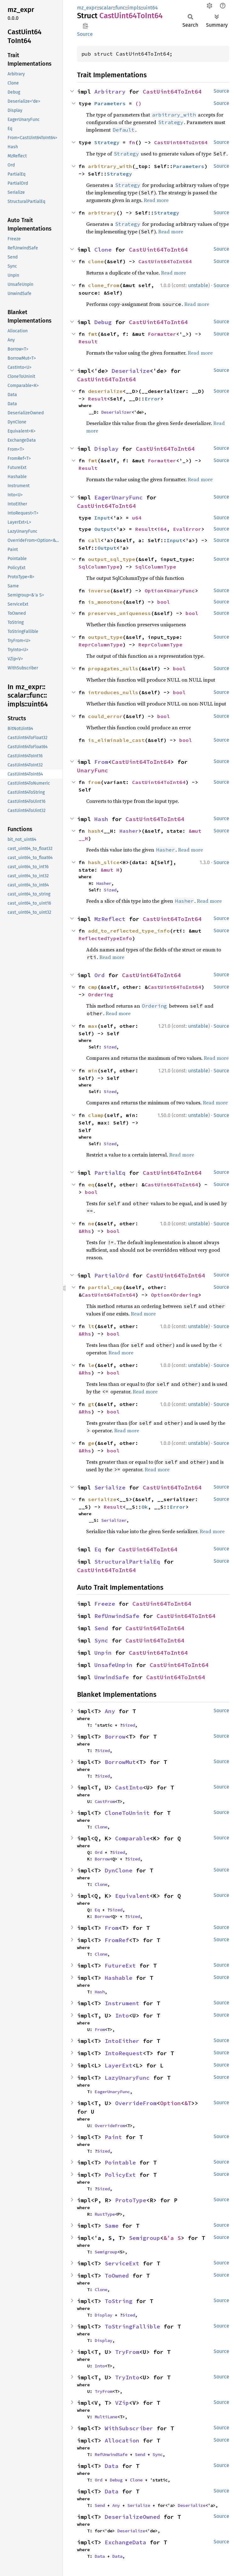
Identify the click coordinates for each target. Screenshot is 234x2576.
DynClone (118, 1870)
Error (152, 398)
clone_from (104, 285)
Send (101, 1628)
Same (112, 2225)
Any (110, 1711)
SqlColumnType (99, 567)
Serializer (113, 1520)
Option (154, 590)
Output (103, 529)
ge (91, 1443)
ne (91, 1223)
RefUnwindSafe (116, 1616)
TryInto (127, 2377)
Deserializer (116, 412)
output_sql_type (111, 559)
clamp (96, 1115)
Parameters (110, 103)
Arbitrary (109, 91)
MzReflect (109, 919)
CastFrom (105, 1801)
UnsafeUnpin (113, 1665)
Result (88, 341)
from (94, 782)
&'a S (172, 2237)
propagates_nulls (113, 668)
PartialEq (109, 1172)
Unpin (103, 1652)
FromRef (117, 1940)
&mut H (110, 870)
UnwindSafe (111, 1677)
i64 (162, 529)
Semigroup (144, 2237)
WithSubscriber (129, 2428)
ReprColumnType (101, 644)
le (91, 1365)
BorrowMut (120, 1762)
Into (122, 2015)
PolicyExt (120, 2174)
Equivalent (132, 1895)
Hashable (118, 1977)
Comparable (132, 1838)
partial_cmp (105, 1287)
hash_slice (104, 862)
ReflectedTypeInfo (105, 938)
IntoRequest (124, 2053)
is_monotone (105, 602)
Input (102, 518)
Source (85, 34)
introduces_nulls (113, 692)
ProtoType (130, 2200)
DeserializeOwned (132, 2516)
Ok (145, 1507)
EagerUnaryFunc (118, 497)
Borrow (115, 1736)
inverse (99, 590)
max (93, 1026)
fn (132, 142)
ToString (118, 2301)
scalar (106, 8)
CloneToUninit (127, 1812)
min (93, 1070)
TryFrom (127, 2351)
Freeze (104, 1603)
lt (91, 1326)
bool (163, 602)
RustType (105, 2214)
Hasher (129, 831)
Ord (99, 975)
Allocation (122, 2440)
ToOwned (117, 2275)
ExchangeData (125, 2542)
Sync (101, 1640)
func (120, 8)
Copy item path (85, 25)
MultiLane (106, 2417)
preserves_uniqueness (119, 613)
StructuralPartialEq (127, 1561)
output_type (105, 637)
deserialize (105, 391)
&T (187, 2103)
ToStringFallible (132, 2326)
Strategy (107, 142)
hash (94, 831)
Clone (103, 249)
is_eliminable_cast (116, 740)
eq (91, 1184)
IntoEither (122, 2041)
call (94, 540)
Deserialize (131, 370)
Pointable (120, 2162)
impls (134, 8)
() (138, 103)
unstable (198, 285)
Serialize (109, 1487)
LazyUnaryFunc (127, 2077)
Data (112, 2466)
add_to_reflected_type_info (129, 931)
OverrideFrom (136, 2103)
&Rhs (85, 1231)
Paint (113, 2137)
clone (96, 261)
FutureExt (120, 1965)
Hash (101, 819)
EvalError (187, 529)
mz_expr (87, 8)
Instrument (122, 2003)
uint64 (150, 8)
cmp (93, 987)
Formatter (162, 334)
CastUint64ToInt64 (172, 91)
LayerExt (118, 2065)
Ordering (100, 994)
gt (91, 1404)
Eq (97, 1549)
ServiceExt (122, 2263)
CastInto (129, 1787)
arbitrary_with (110, 166)
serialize (102, 1499)
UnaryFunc (181, 590)
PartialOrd (111, 1275)
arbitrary (102, 213)
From (101, 761)
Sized (110, 890)
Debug (103, 322)
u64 (137, 518)
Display (106, 448)
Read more (156, 200)
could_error (105, 716)
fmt (93, 334)
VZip (122, 2402)
